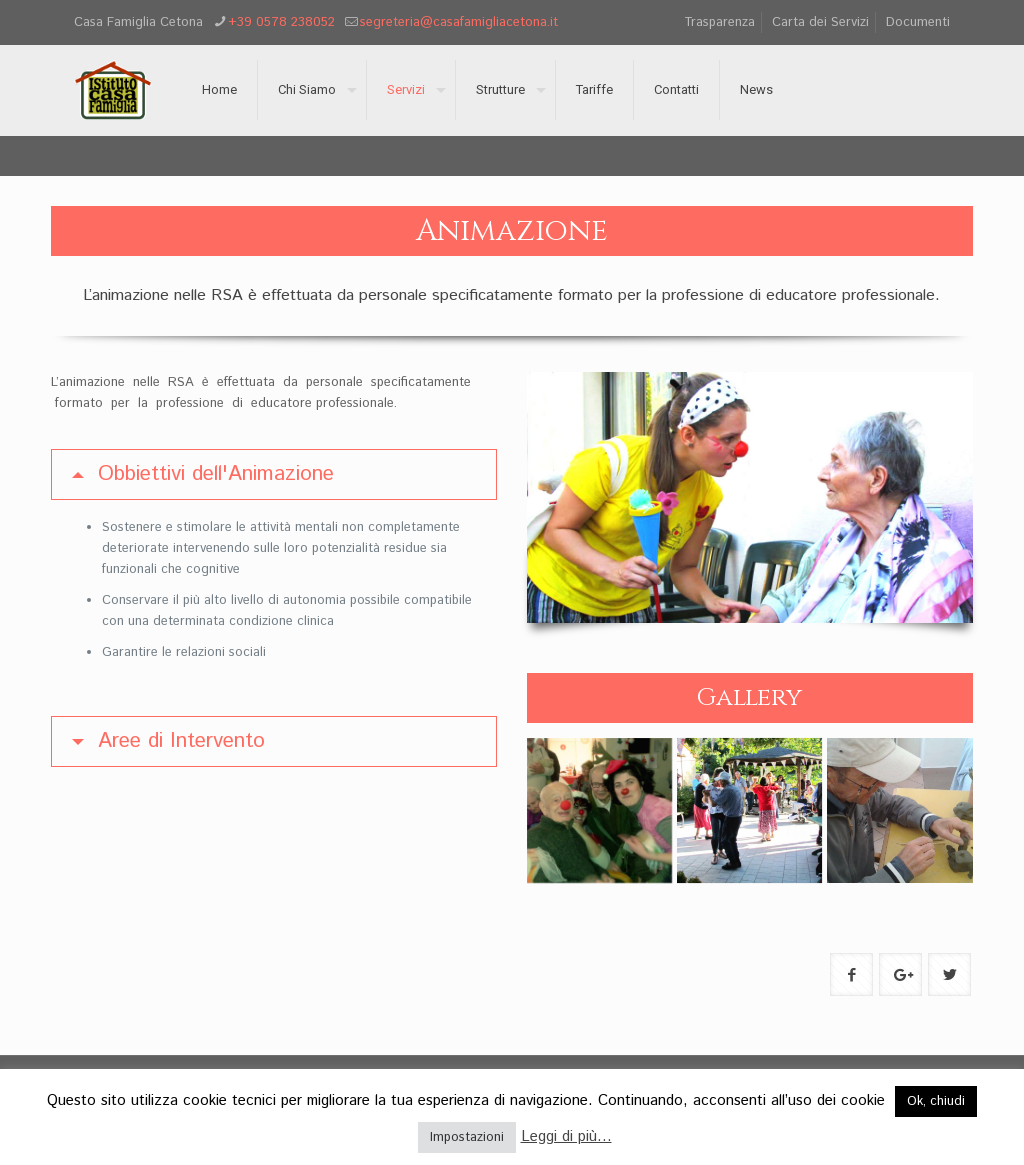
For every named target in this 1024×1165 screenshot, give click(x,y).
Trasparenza (719, 22)
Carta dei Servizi (820, 22)
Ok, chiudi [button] (936, 1101)
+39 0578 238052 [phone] (281, 22)
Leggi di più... (566, 1136)
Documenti (918, 22)
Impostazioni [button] (467, 1137)
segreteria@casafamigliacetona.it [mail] (459, 22)
